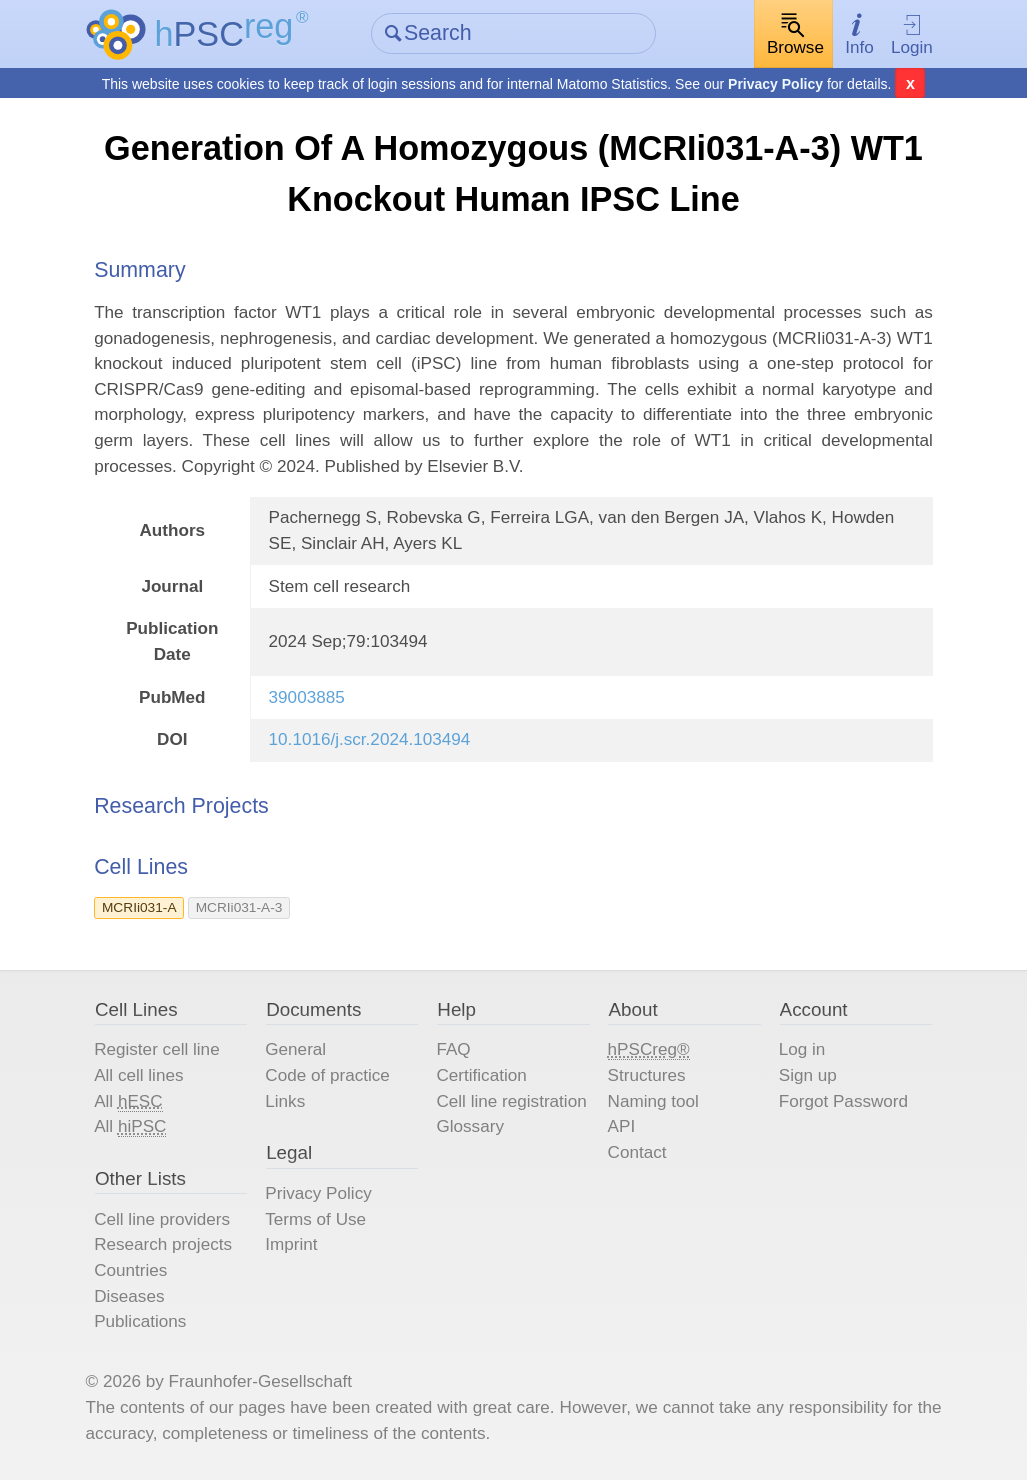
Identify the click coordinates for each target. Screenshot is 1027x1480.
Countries (130, 1270)
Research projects (163, 1244)
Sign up (808, 1075)
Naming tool (653, 1101)
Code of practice (327, 1075)
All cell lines (138, 1075)
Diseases (129, 1296)
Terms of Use (315, 1219)
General (295, 1049)
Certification (481, 1075)
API (622, 1126)
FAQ (453, 1049)
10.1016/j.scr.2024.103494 (370, 739)
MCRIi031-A (139, 907)
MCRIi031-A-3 (239, 907)
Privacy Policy (775, 84)
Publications (140, 1321)
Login (912, 35)
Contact (637, 1152)
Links (285, 1101)
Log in (802, 1049)
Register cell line (157, 1049)
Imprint (291, 1244)
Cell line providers (162, 1219)
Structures (647, 1075)
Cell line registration (511, 1101)
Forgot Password (843, 1101)
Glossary (470, 1126)
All (128, 1102)
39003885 (307, 697)
